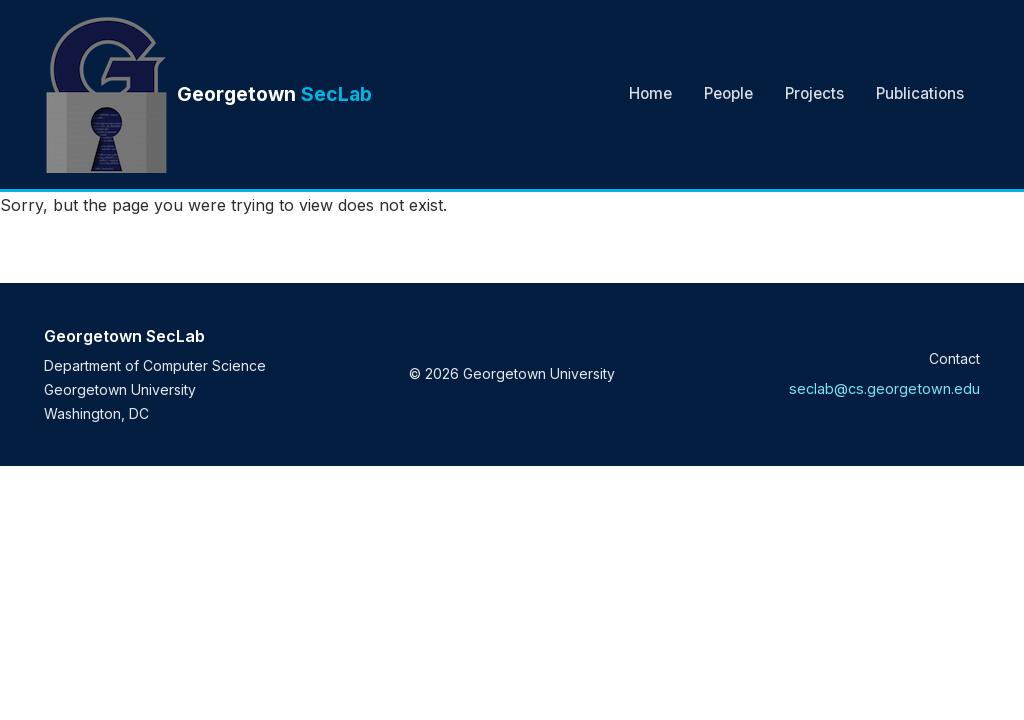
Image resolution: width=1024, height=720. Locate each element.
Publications (920, 93)
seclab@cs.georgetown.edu (884, 388)
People (728, 93)
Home (650, 93)
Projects (814, 93)
